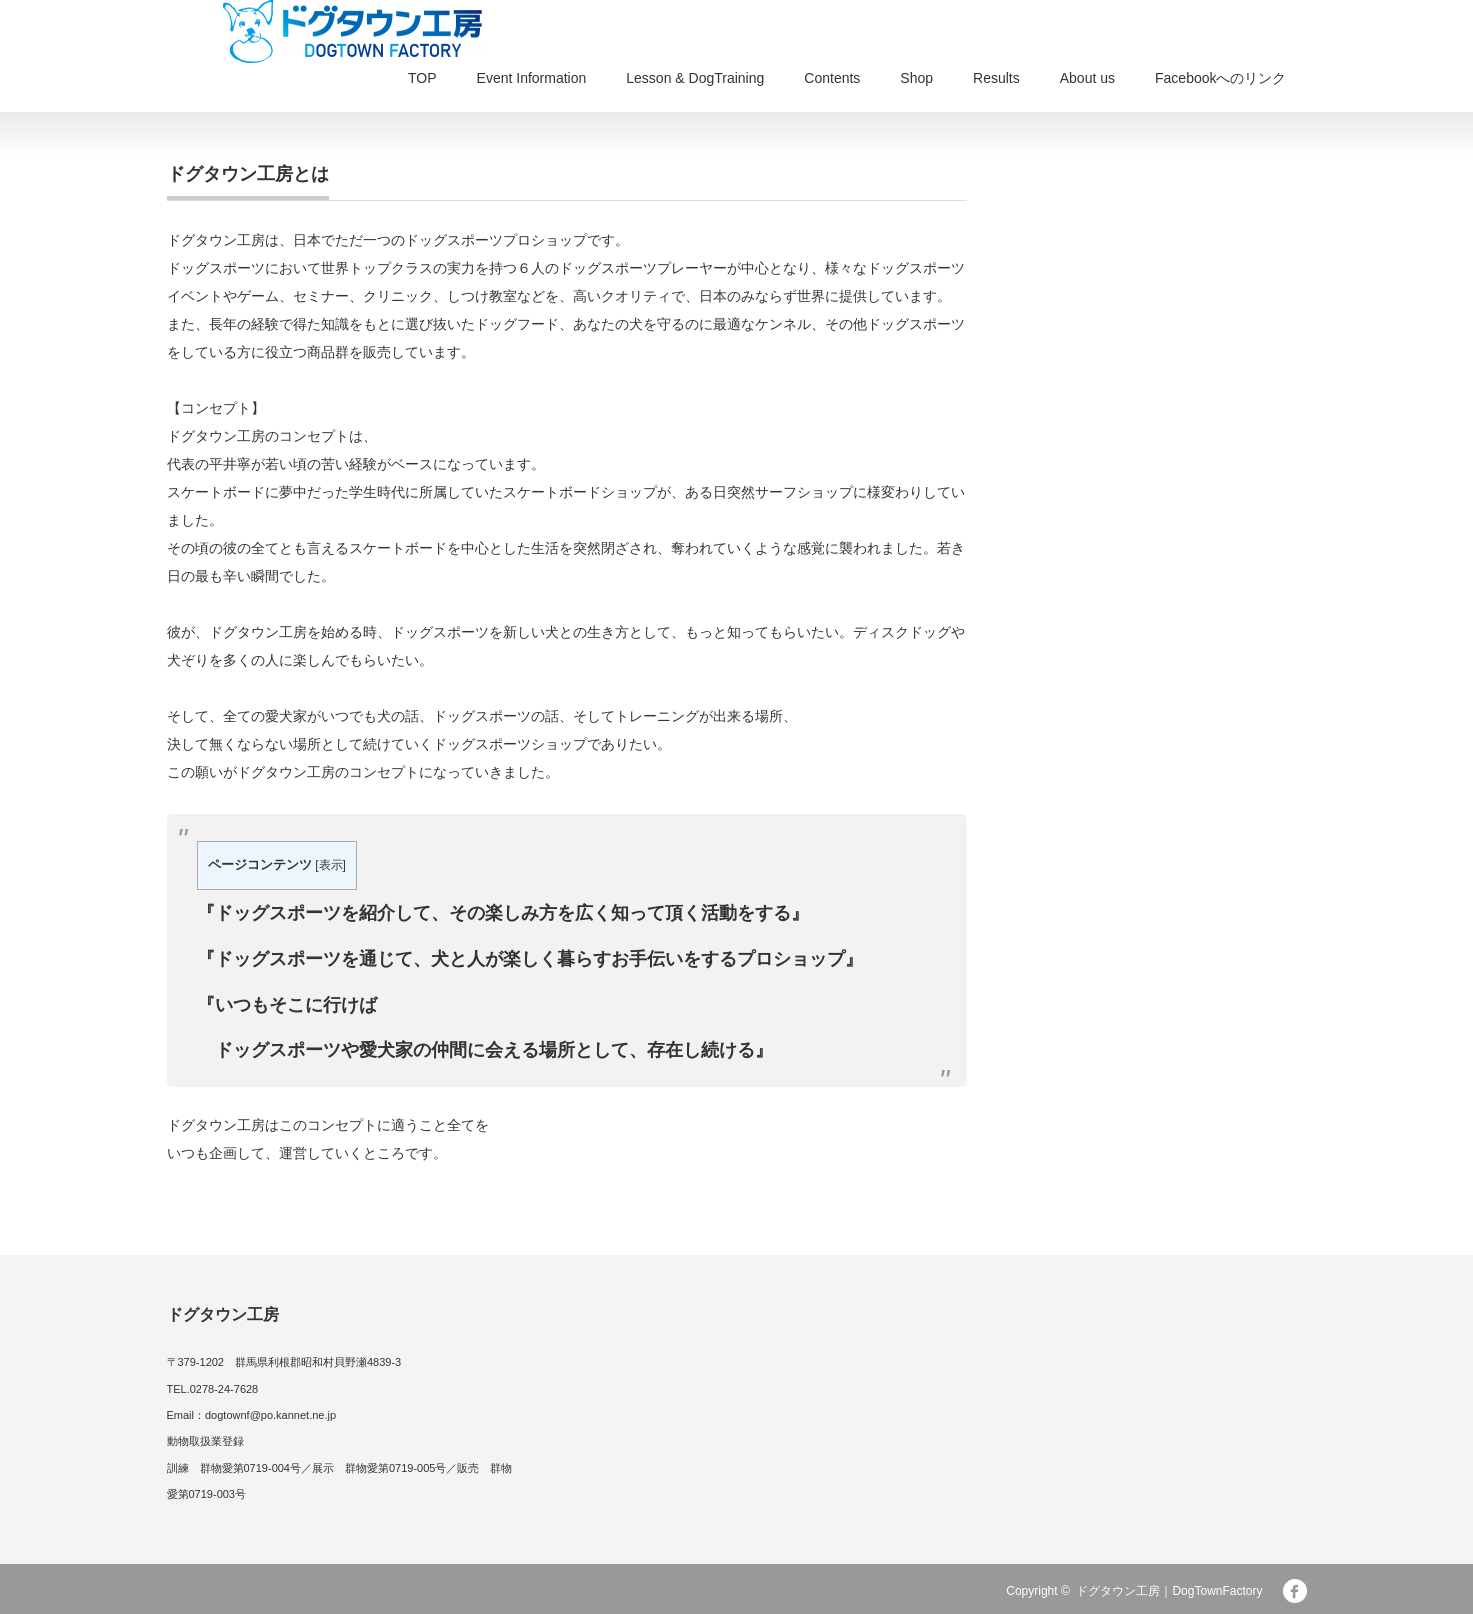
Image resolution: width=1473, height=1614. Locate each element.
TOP (422, 78)
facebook (1295, 1591)
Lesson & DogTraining (695, 78)
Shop (916, 78)
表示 (331, 865)
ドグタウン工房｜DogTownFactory (1169, 1591)
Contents (832, 78)
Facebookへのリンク (1220, 78)
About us (1087, 78)
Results (996, 78)
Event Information (532, 78)
